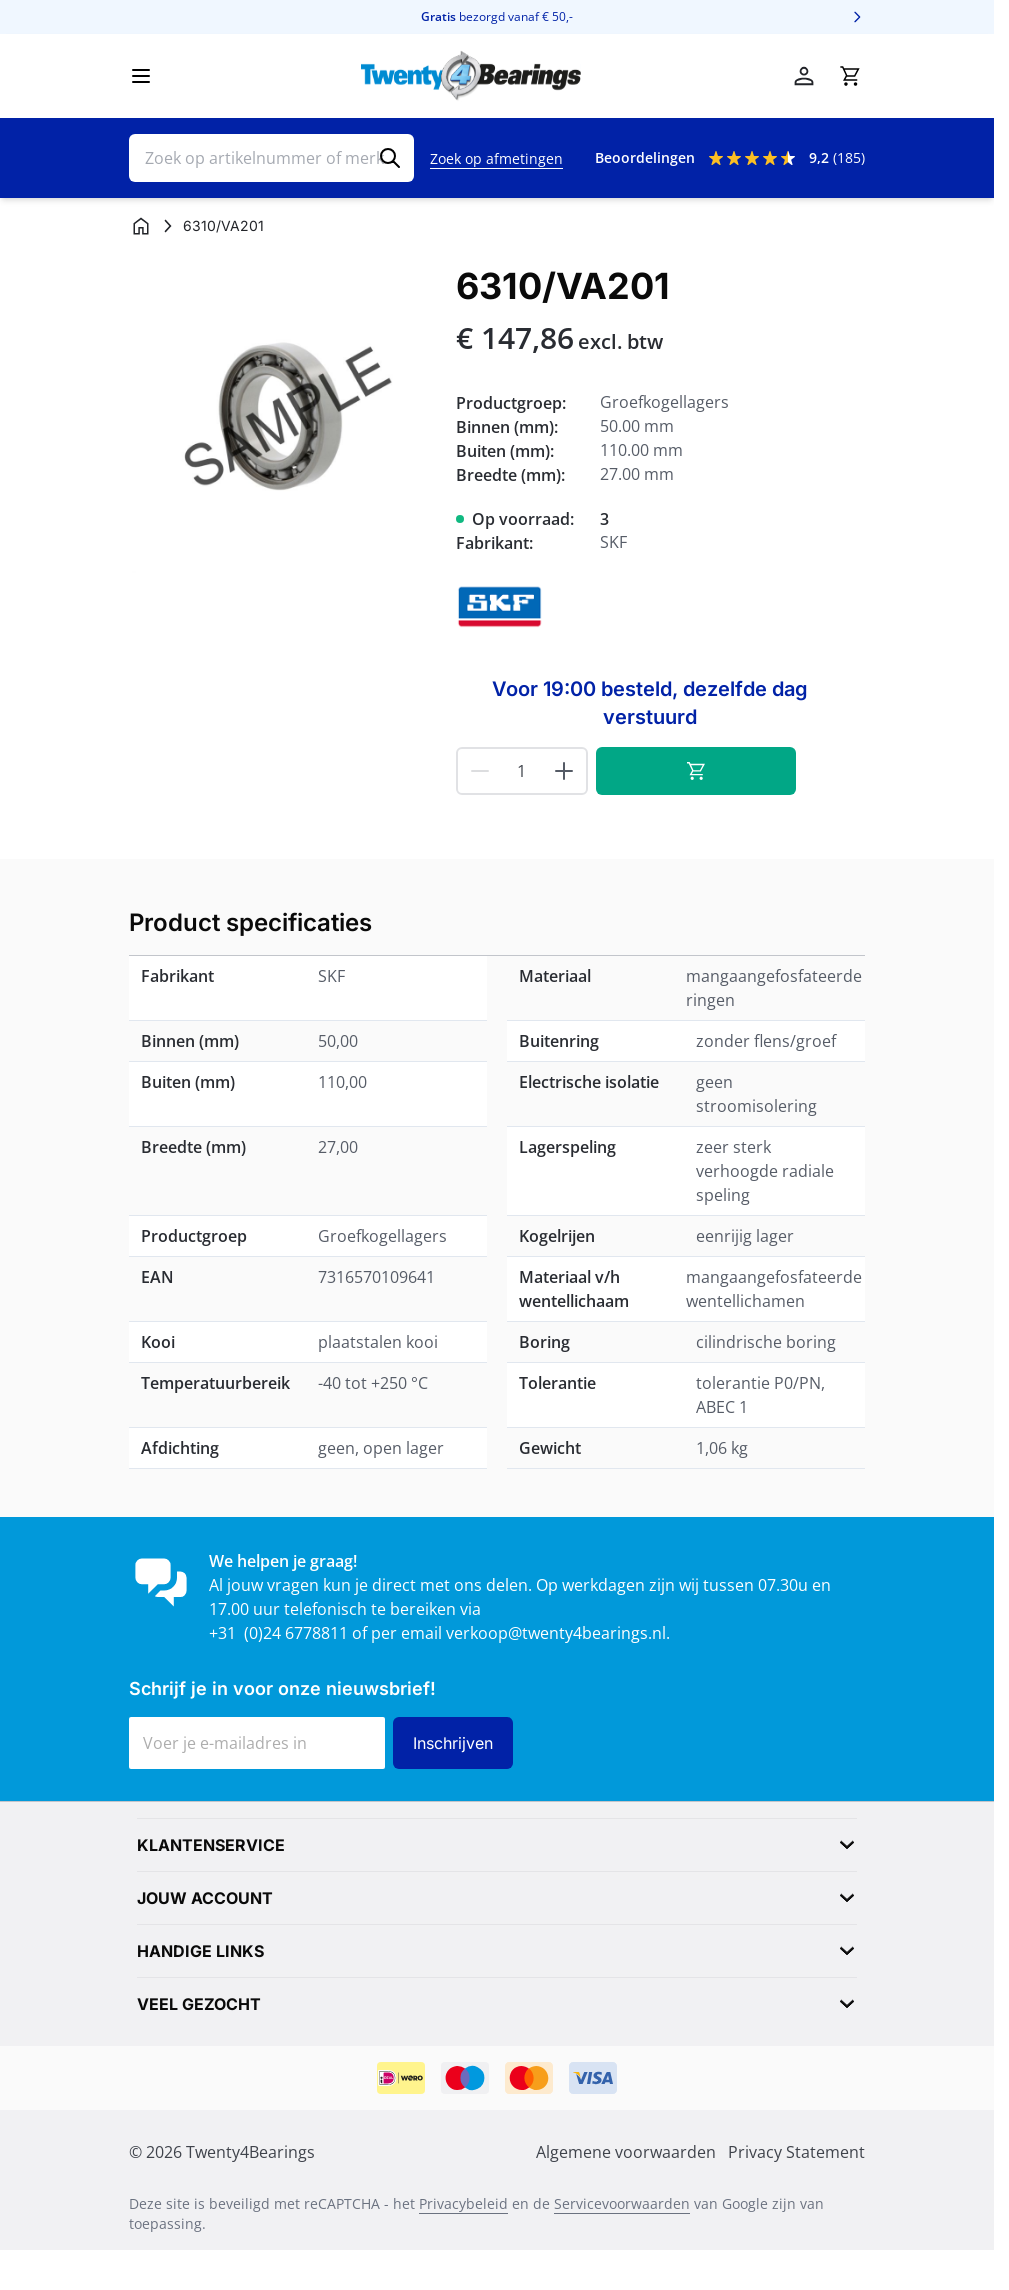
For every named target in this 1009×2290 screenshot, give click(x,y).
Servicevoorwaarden (622, 2203)
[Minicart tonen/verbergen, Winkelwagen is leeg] (850, 76)
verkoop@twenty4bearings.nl (556, 1633)
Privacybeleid (463, 2203)
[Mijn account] (804, 76)
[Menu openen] (141, 76)
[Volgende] (857, 17)
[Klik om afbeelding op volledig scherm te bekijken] (282, 419)
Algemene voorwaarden (626, 2152)
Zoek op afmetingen (496, 158)
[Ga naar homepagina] (141, 226)
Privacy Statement (796, 2152)
